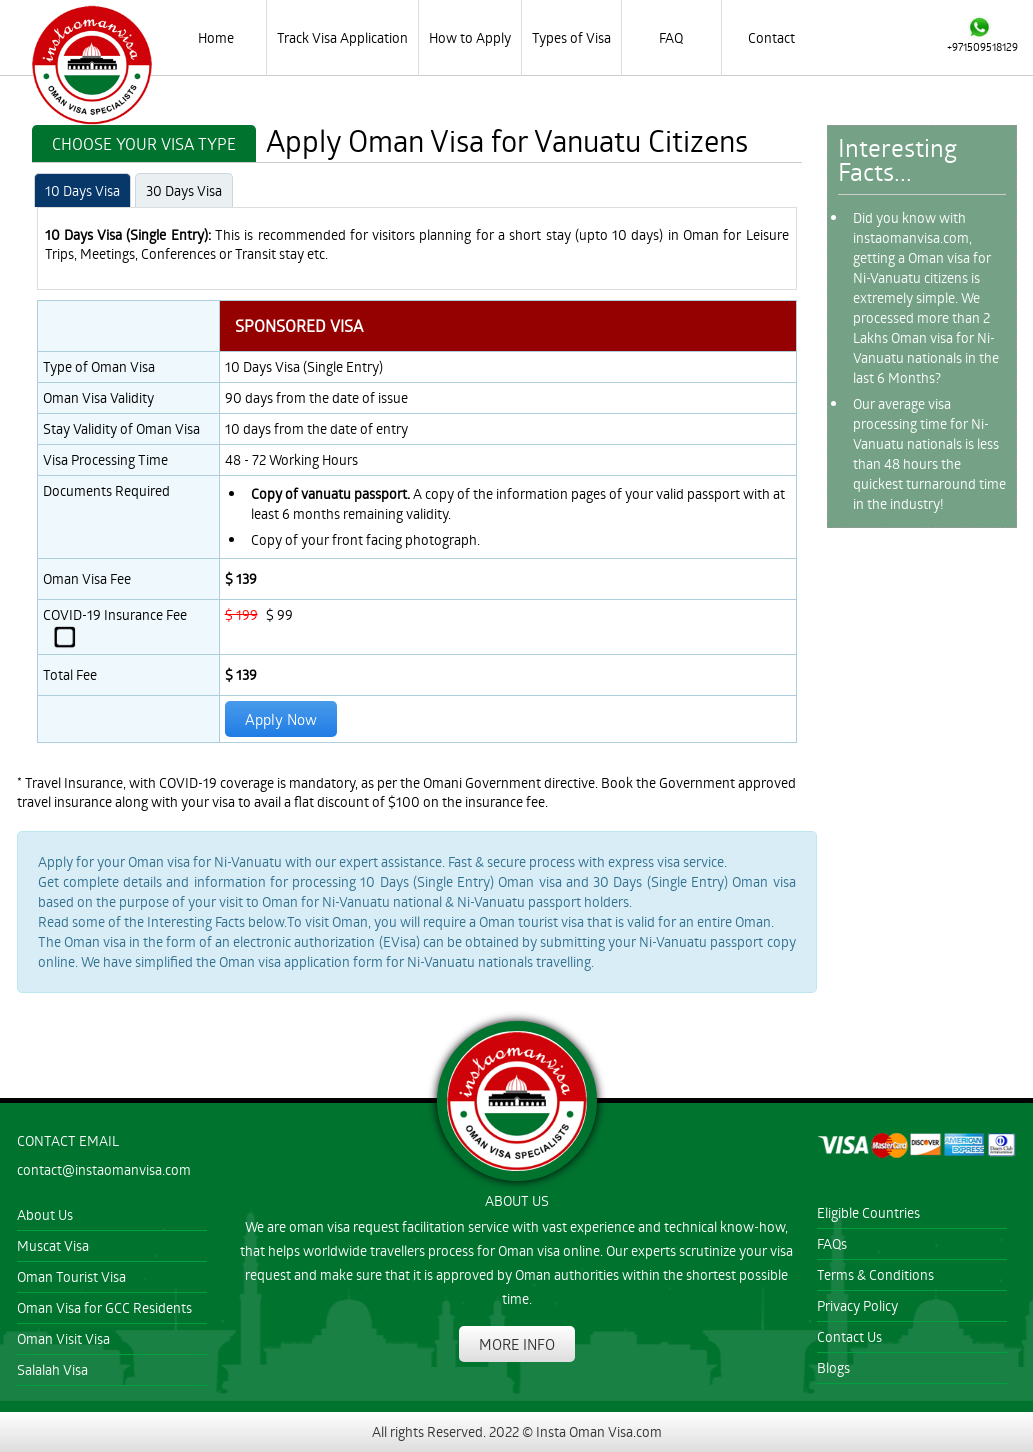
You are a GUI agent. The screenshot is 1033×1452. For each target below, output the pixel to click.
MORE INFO (517, 1344)
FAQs (832, 1243)
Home (216, 37)
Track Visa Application (342, 37)
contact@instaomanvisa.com (104, 1169)
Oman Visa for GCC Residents (104, 1307)
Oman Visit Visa (63, 1338)
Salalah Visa (52, 1369)
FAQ (671, 37)
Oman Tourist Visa (71, 1276)
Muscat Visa (53, 1245)
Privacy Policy (857, 1305)
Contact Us (849, 1336)
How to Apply (470, 37)
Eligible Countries (868, 1212)
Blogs (833, 1367)
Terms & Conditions (875, 1274)
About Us (45, 1214)
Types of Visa (571, 37)
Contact (771, 37)
